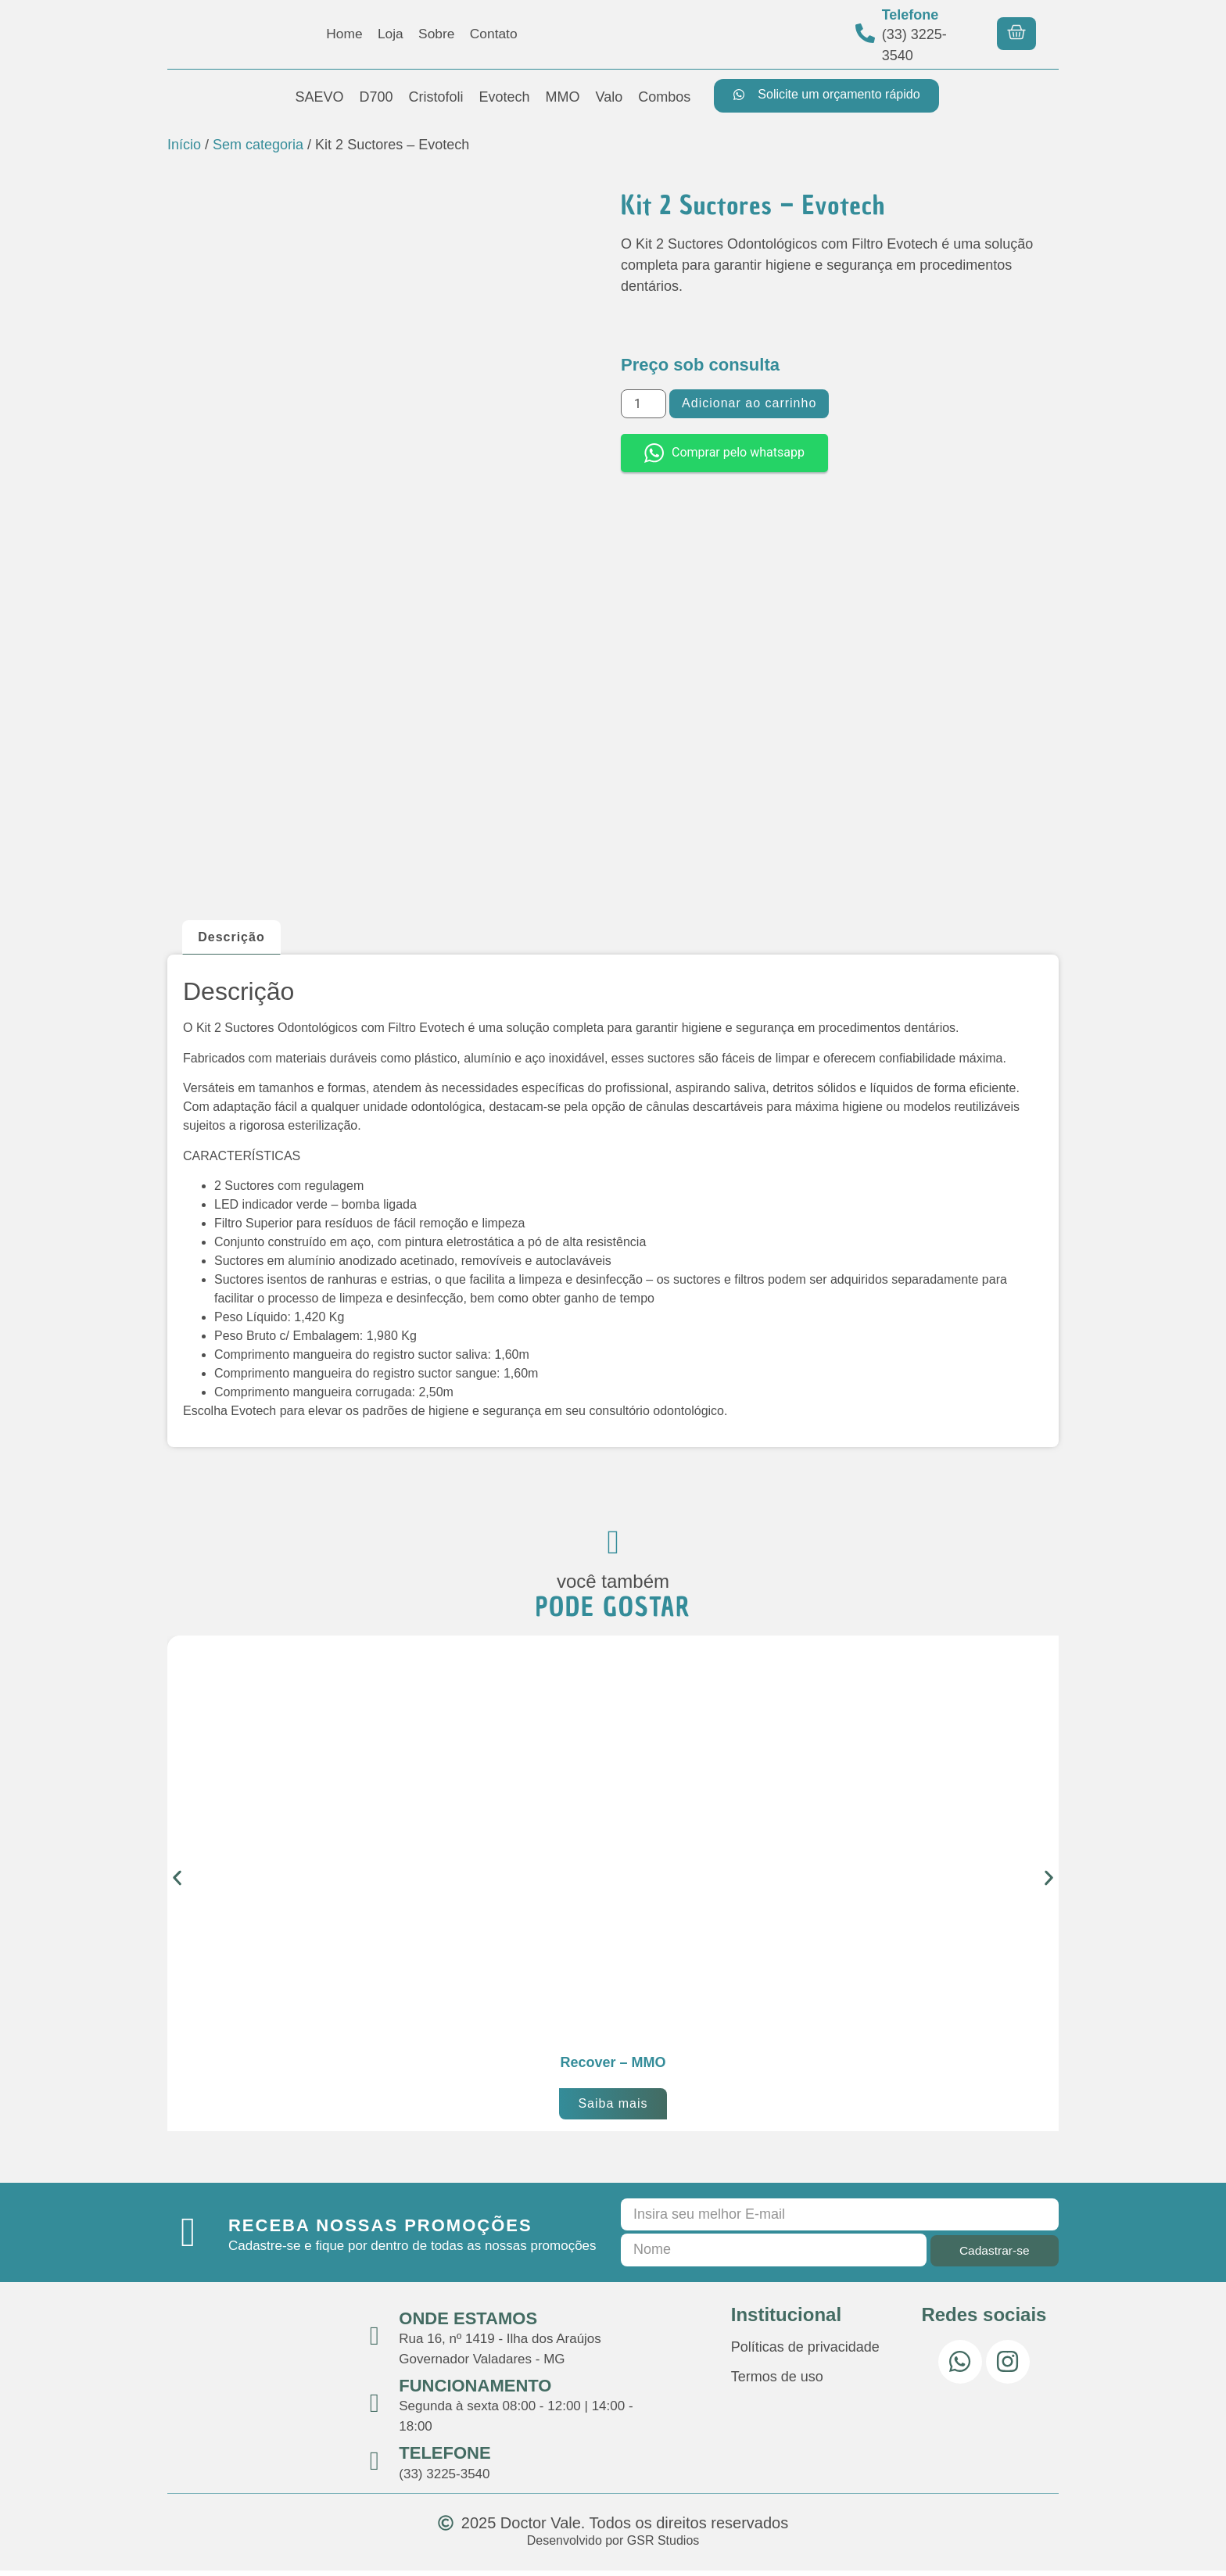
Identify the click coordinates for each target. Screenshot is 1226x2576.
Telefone (910, 15)
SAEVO (319, 97)
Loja (389, 33)
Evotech (504, 97)
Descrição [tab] (231, 937)
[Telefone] (865, 33)
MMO (563, 97)
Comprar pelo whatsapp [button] (724, 453)
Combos (664, 97)
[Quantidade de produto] (643, 403)
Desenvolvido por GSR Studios (613, 2546)
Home (341, 33)
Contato (496, 33)
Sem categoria (258, 144)
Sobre (437, 33)
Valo (609, 97)
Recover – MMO (612, 2068)
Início (184, 144)
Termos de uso (777, 2382)
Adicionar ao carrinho (749, 403)
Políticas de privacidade (805, 2352)
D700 (376, 97)
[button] (177, 1883)
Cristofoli (436, 97)
